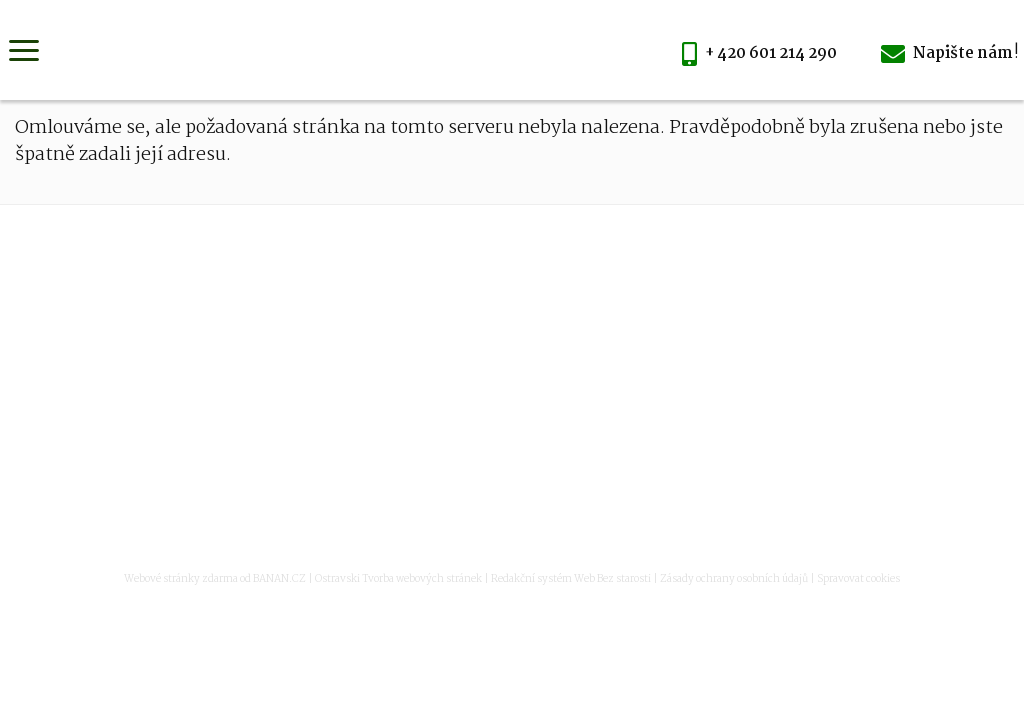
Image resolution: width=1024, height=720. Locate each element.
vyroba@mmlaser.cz (556, 402)
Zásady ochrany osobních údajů (734, 579)
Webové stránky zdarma (181, 579)
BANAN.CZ (279, 579)
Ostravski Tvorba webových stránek (398, 579)
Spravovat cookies (858, 579)
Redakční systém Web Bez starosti (571, 579)
